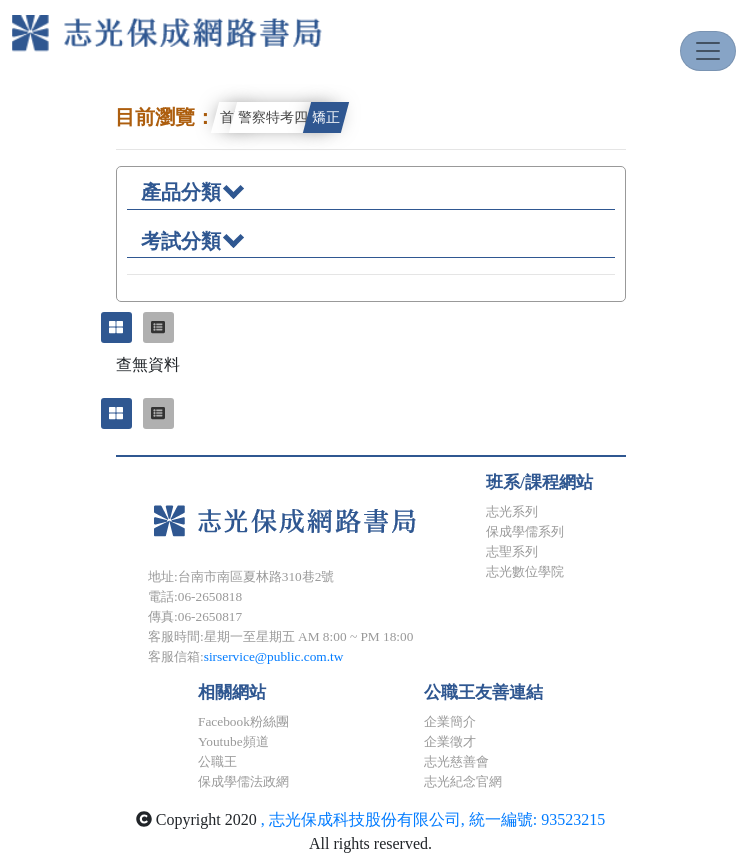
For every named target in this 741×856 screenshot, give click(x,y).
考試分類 (192, 239)
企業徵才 (450, 741)
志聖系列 (512, 551)
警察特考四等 (280, 117)
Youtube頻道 (233, 741)
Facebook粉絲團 (243, 721)
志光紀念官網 (463, 781)
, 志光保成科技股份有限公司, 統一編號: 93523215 (433, 819)
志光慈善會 (456, 761)
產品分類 (192, 190)
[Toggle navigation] (708, 51)
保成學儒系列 (525, 531)
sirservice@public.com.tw (274, 656)
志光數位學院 (525, 571)
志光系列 (512, 511)
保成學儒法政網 (243, 781)
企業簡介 (450, 721)
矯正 (326, 117)
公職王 (217, 761)
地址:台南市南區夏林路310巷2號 (241, 576)
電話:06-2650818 (195, 596)
